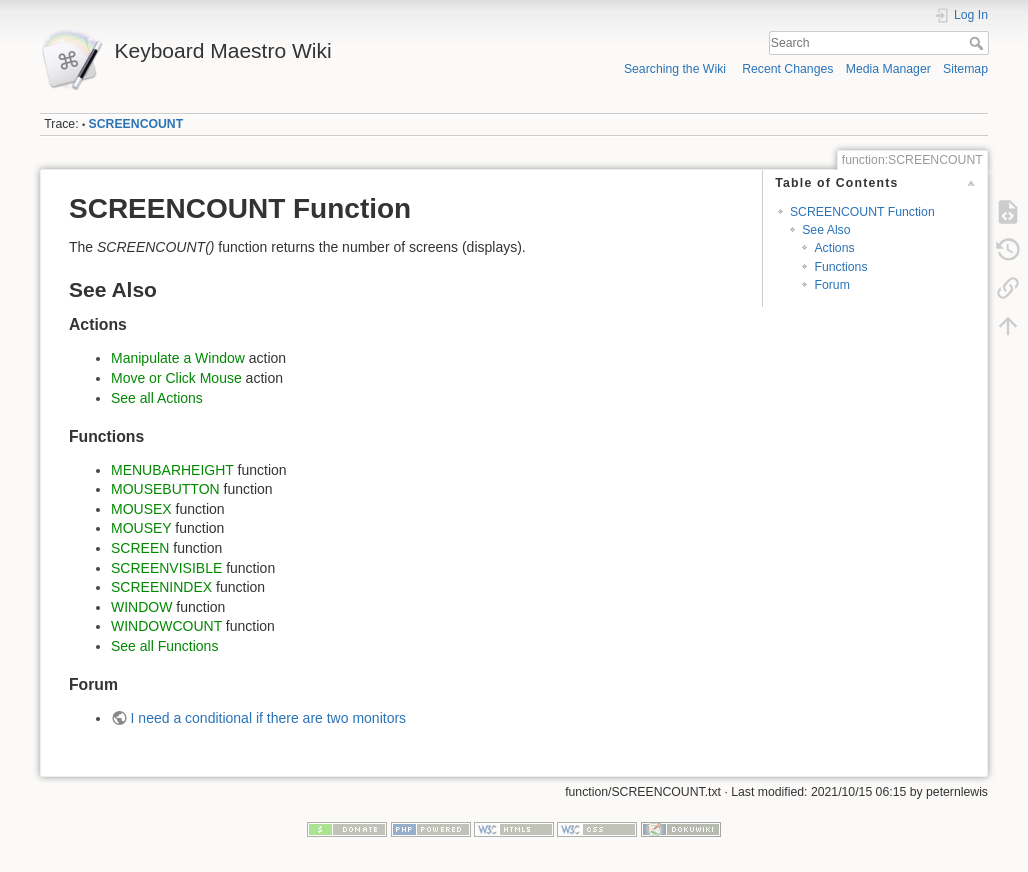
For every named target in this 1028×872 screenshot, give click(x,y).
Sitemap (965, 69)
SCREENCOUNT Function (862, 212)
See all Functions (164, 646)
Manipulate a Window (178, 358)
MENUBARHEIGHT (172, 470)
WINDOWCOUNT (166, 626)
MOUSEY (141, 528)
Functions (840, 267)
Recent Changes (787, 69)
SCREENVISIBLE (166, 568)
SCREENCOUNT (136, 124)
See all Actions (157, 398)
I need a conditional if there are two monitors (269, 718)
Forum (831, 285)
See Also (826, 230)
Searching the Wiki (675, 69)
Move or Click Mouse (176, 378)
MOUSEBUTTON (165, 489)
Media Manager (888, 69)
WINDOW (141, 607)
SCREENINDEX (161, 587)
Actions (834, 248)
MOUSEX (141, 509)
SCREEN (140, 548)
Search (978, 43)
